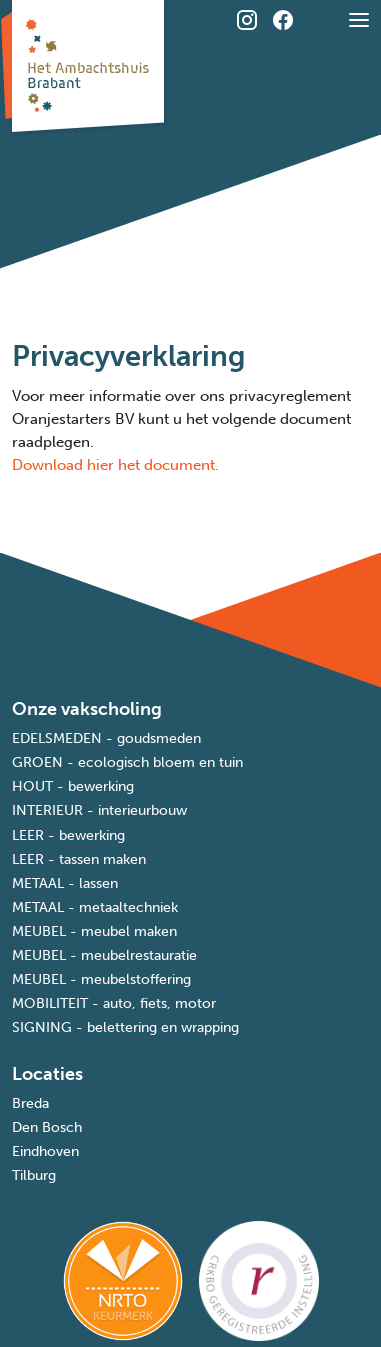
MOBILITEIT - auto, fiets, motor (114, 1003)
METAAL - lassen (65, 883)
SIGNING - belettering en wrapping (125, 1027)
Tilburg (34, 1175)
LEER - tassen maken (79, 859)
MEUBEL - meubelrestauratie (104, 955)
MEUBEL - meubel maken (94, 931)
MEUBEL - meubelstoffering (101, 979)
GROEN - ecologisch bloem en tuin (127, 762)
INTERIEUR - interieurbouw (99, 810)
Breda (30, 1103)
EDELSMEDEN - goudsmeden (106, 738)
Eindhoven (45, 1151)
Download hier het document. (115, 465)
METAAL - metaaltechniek (95, 907)
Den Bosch (47, 1127)
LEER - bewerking (68, 835)
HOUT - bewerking (73, 786)
